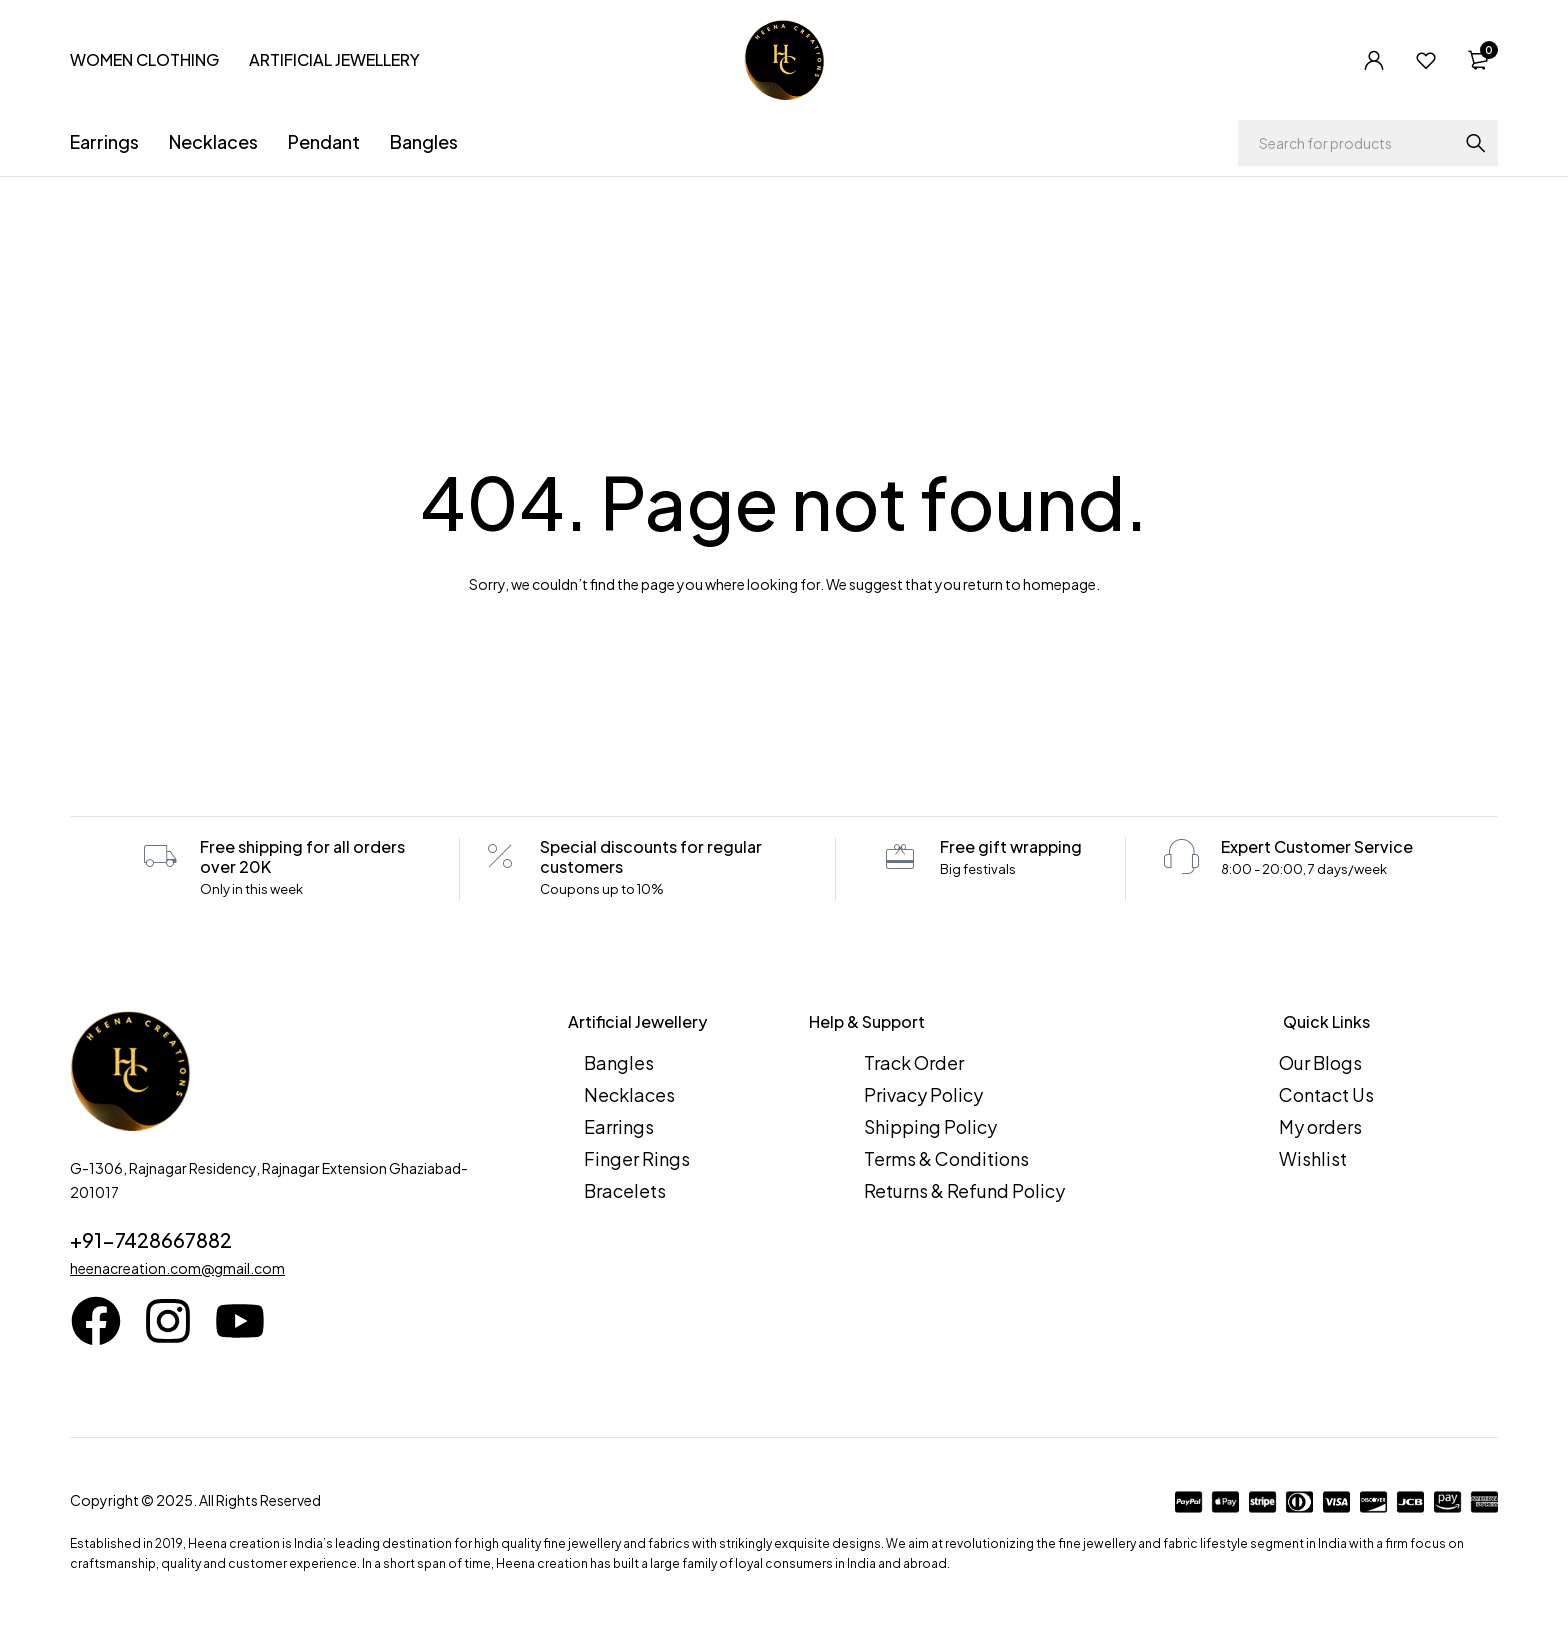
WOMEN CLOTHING (144, 59)
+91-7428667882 (151, 1239)
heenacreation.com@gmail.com (177, 1268)
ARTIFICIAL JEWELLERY (334, 59)
